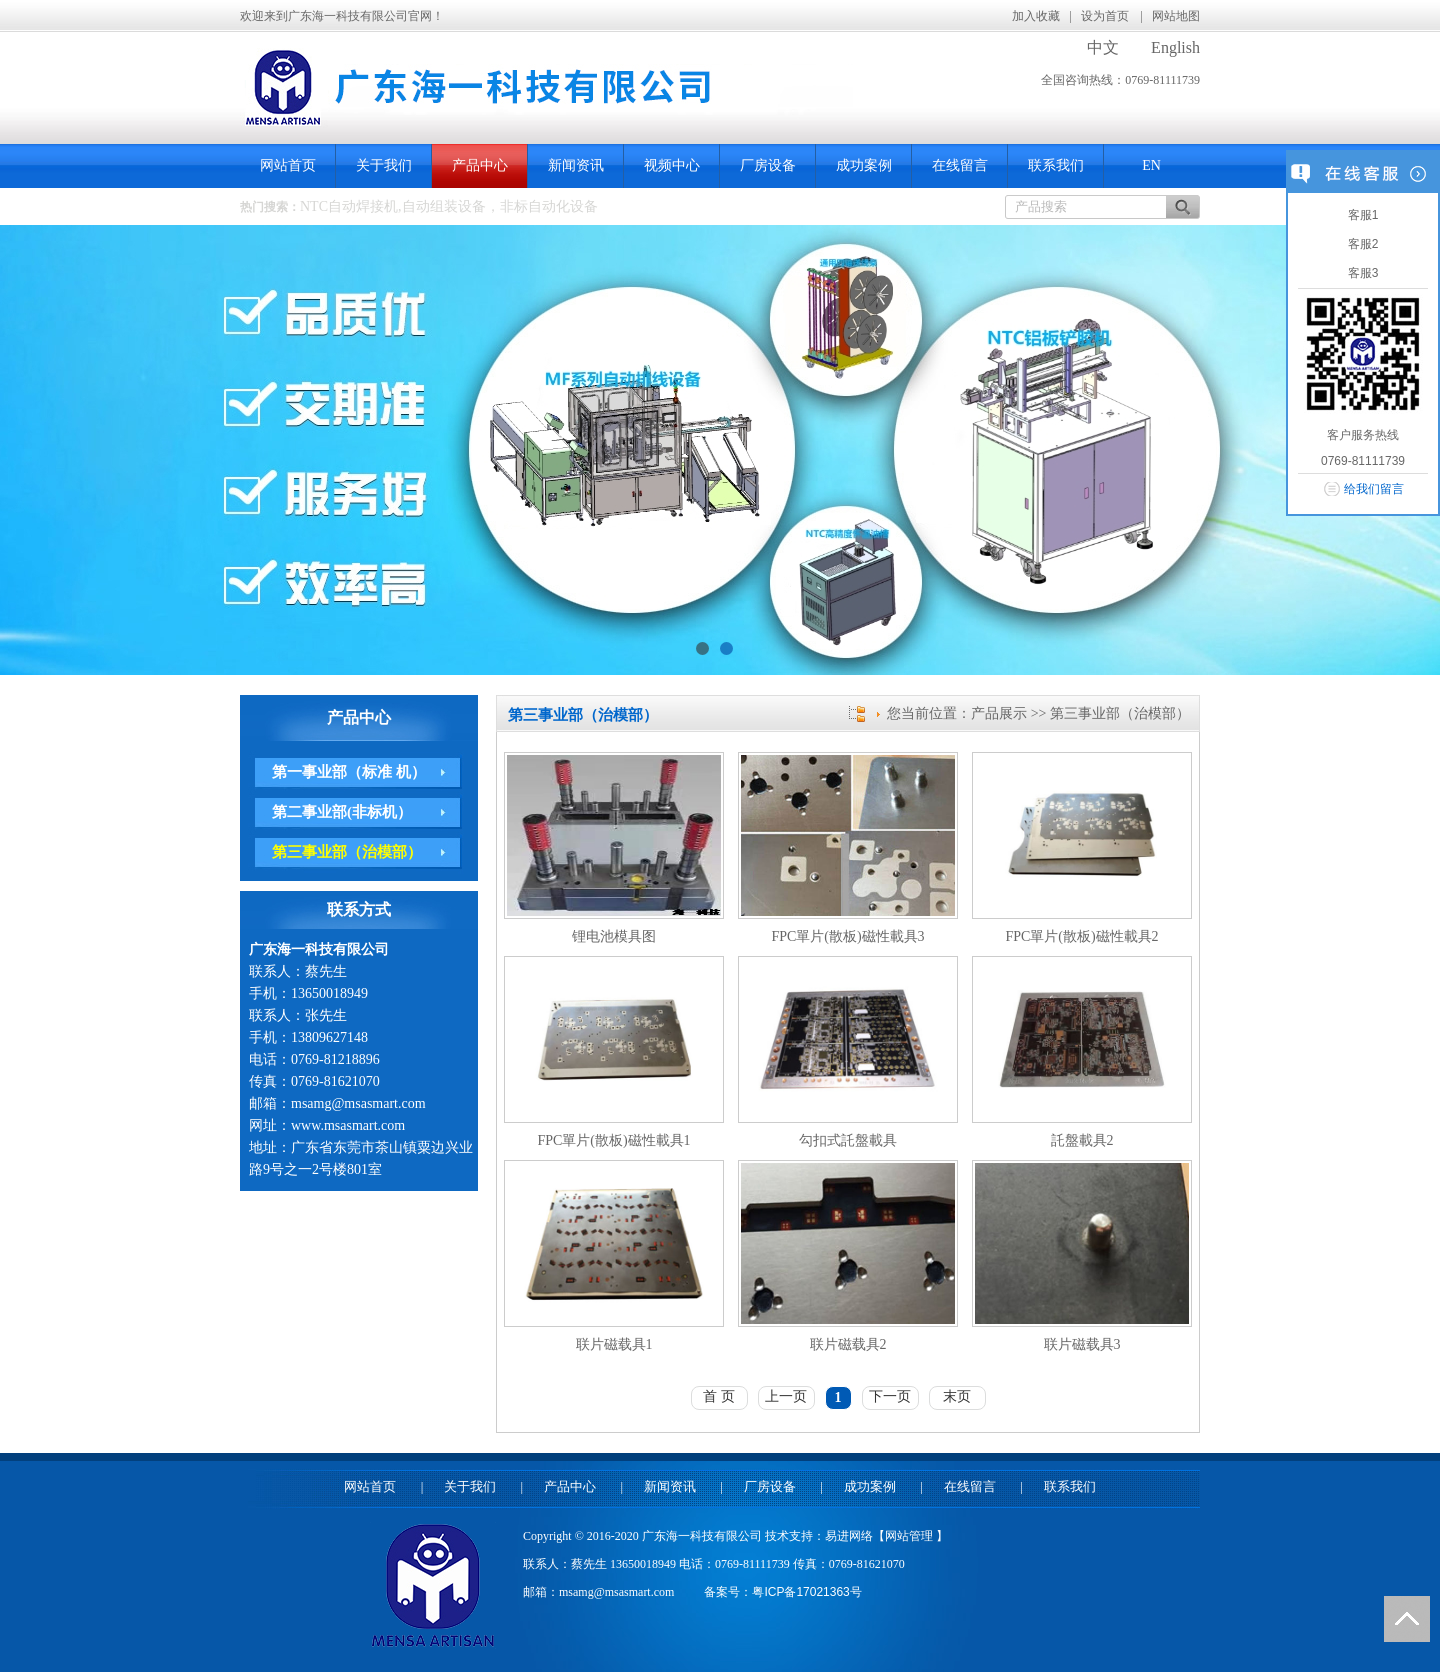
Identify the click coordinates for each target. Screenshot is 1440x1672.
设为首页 (1106, 16)
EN (1151, 165)
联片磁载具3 (1082, 1344)
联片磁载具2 (848, 1344)
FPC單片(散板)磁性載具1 (613, 1140)
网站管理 (910, 1536)
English (1175, 47)
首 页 (719, 1396)
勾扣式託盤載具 (848, 1140)
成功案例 (864, 165)
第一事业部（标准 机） (349, 772)
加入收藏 (1036, 16)
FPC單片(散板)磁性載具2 (1081, 936)
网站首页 (288, 165)
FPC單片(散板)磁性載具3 (847, 936)
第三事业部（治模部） (347, 852)
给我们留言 (1374, 489)
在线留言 (960, 165)
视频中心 (672, 165)
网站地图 (1176, 16)
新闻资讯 (576, 165)
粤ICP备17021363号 (806, 1592)
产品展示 (999, 713)
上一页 (786, 1396)
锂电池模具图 (614, 936)
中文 (1103, 47)
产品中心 (480, 165)
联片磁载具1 (614, 1344)
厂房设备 (768, 165)
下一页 (890, 1396)
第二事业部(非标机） (342, 812)
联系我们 (1056, 165)
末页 (957, 1396)
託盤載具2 (1082, 1140)
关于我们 (384, 165)
